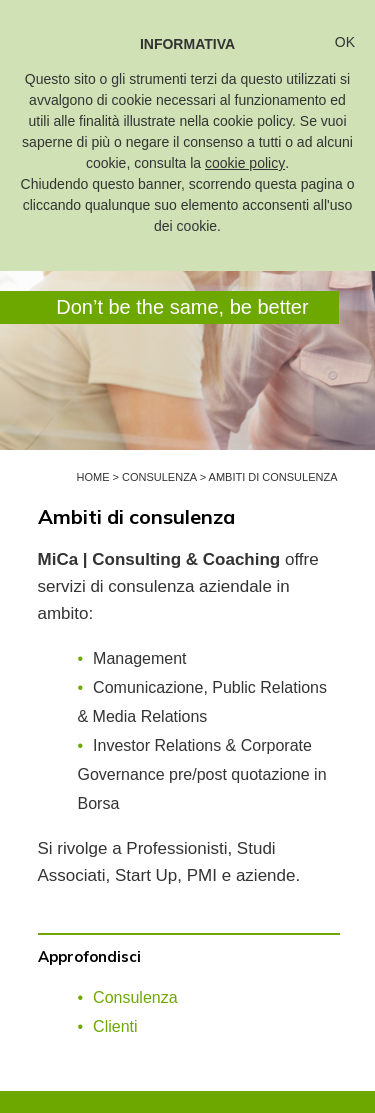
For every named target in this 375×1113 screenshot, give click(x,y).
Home (92, 477)
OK (345, 42)
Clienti (115, 1026)
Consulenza (159, 477)
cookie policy (245, 163)
